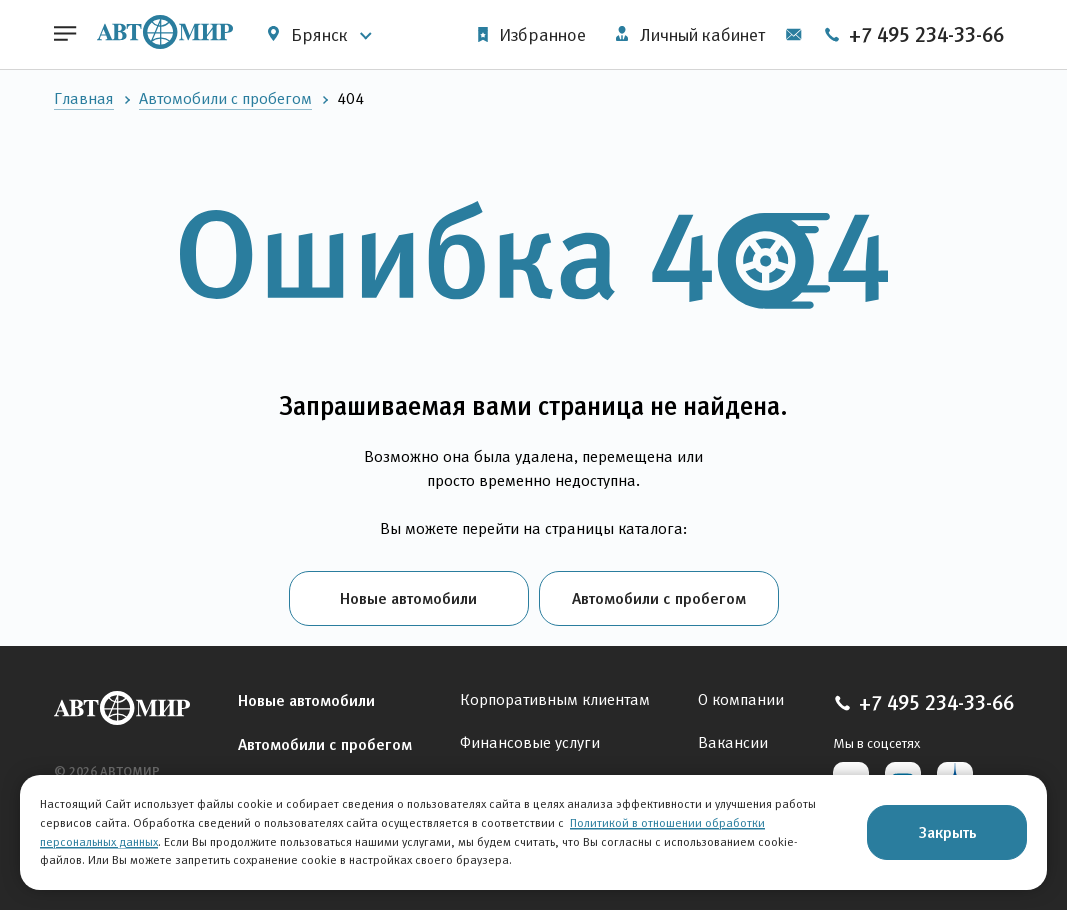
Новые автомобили (408, 598)
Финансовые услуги (530, 742)
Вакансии (733, 742)
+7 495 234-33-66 (913, 35)
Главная (84, 98)
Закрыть (947, 832)
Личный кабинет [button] (690, 35)
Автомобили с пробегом (225, 98)
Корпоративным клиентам (555, 699)
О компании (741, 699)
